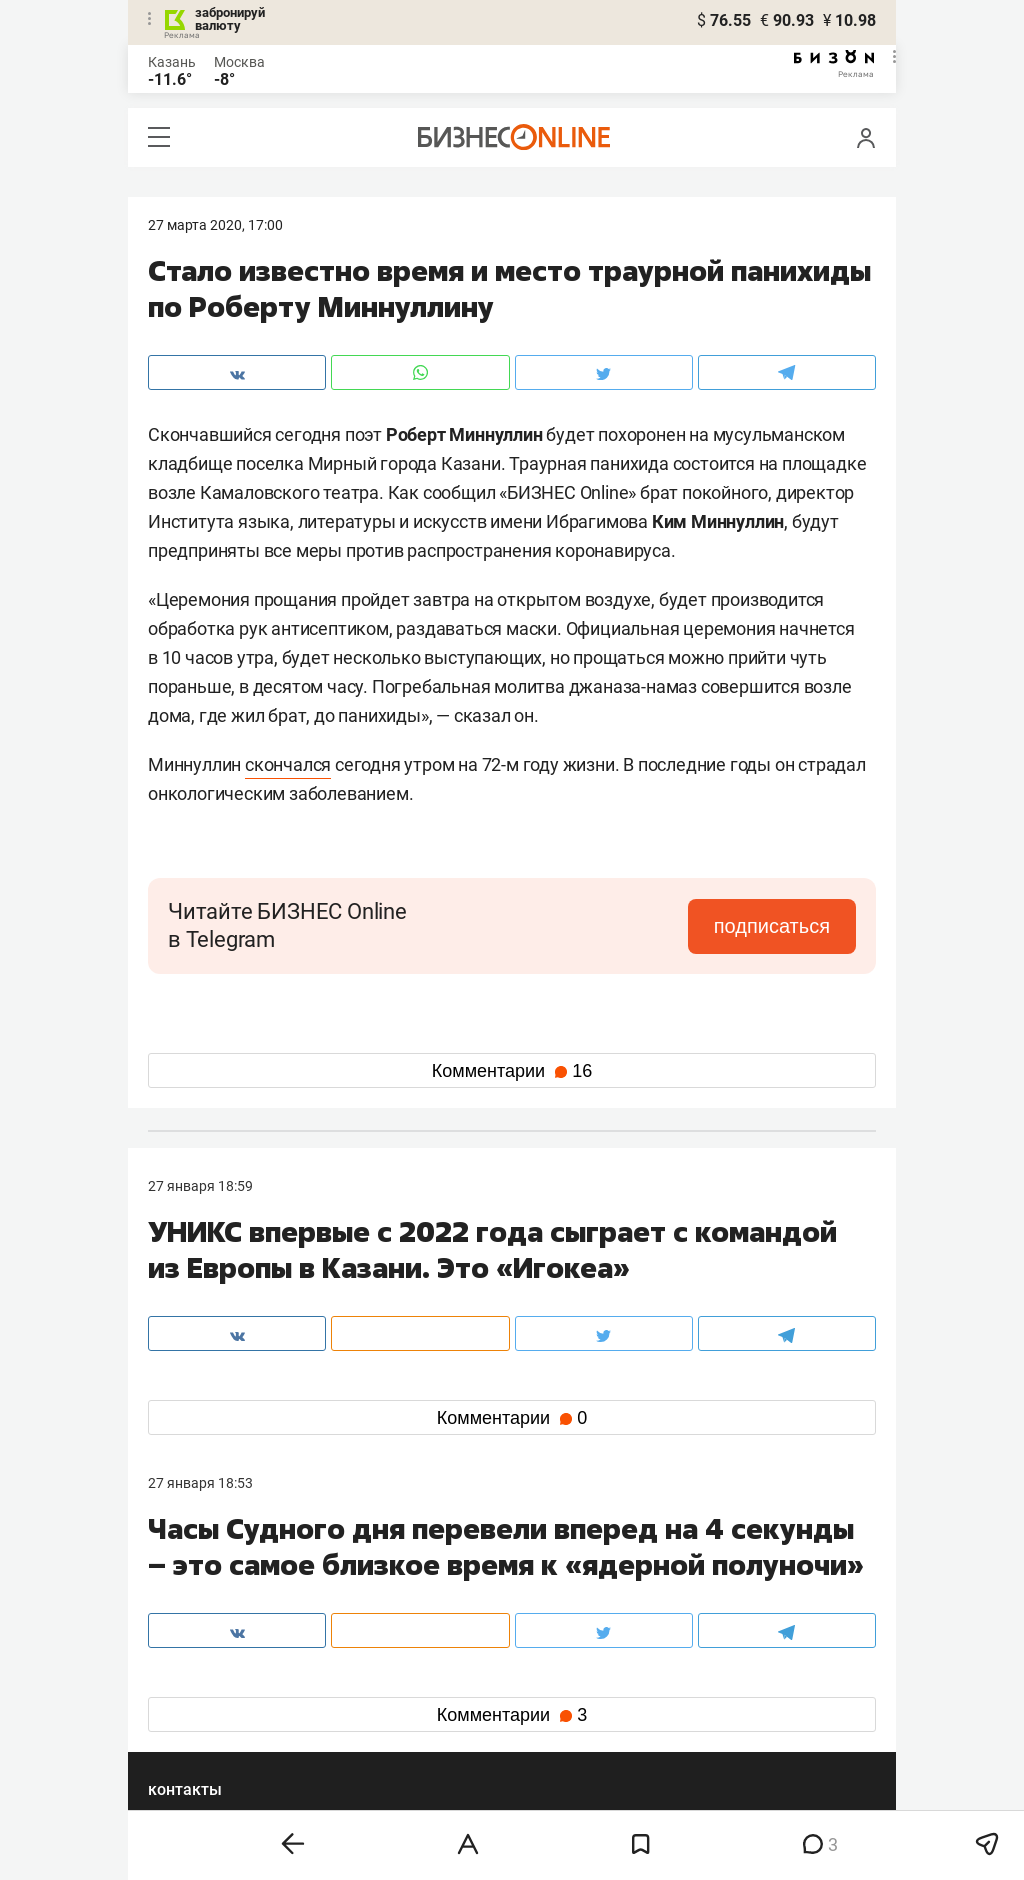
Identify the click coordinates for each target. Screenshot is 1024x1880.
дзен (543, 1709)
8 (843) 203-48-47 (447, 1584)
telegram (193, 1709)
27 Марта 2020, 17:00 (215, 225)
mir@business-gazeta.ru (467, 1608)
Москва (239, 62)
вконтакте (200, 1677)
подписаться (772, 926)
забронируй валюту (230, 19)
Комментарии (512, 1071)
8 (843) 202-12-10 (204, 1584)
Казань (172, 62)
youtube (191, 1741)
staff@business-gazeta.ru (714, 1584)
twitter (548, 1677)
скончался (288, 764)
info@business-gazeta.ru (226, 1608)
